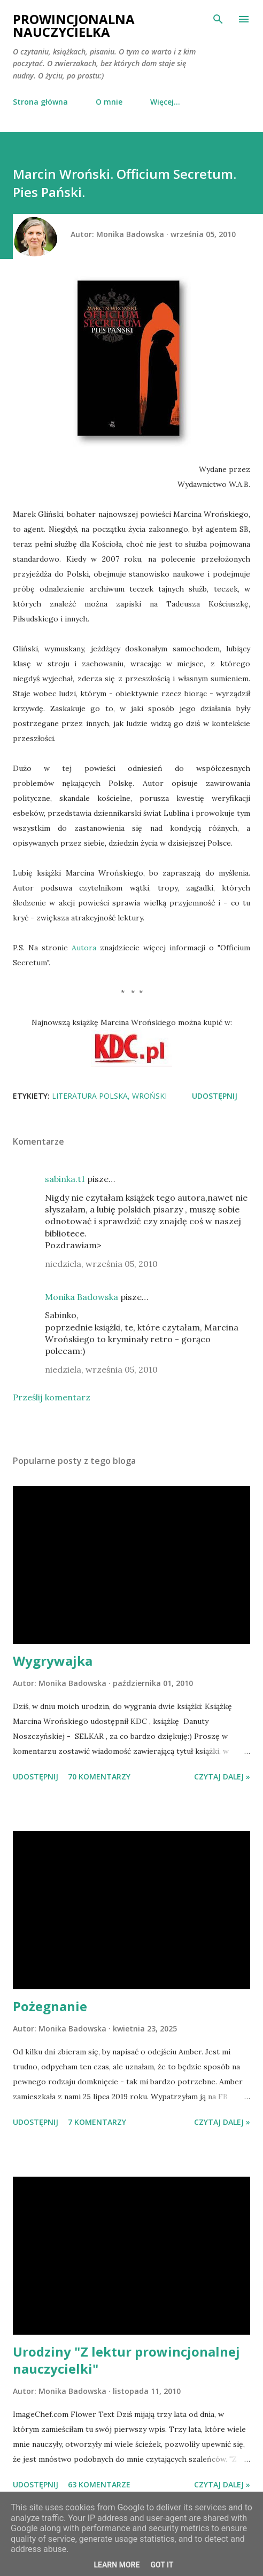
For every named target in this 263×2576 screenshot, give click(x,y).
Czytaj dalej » (222, 1776)
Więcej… (165, 102)
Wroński (149, 1096)
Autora (84, 947)
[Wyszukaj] (218, 19)
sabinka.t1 (65, 1178)
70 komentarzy (99, 1776)
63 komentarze (99, 2484)
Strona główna (40, 102)
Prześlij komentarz (51, 1397)
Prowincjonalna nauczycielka (74, 25)
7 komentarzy (97, 2122)
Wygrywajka (52, 1660)
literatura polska (90, 1096)
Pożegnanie (50, 2006)
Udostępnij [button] (214, 1096)
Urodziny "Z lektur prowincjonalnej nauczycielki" (126, 2360)
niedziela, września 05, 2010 (101, 1263)
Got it (161, 2565)
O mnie (109, 102)
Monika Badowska (81, 1296)
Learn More (117, 2565)
